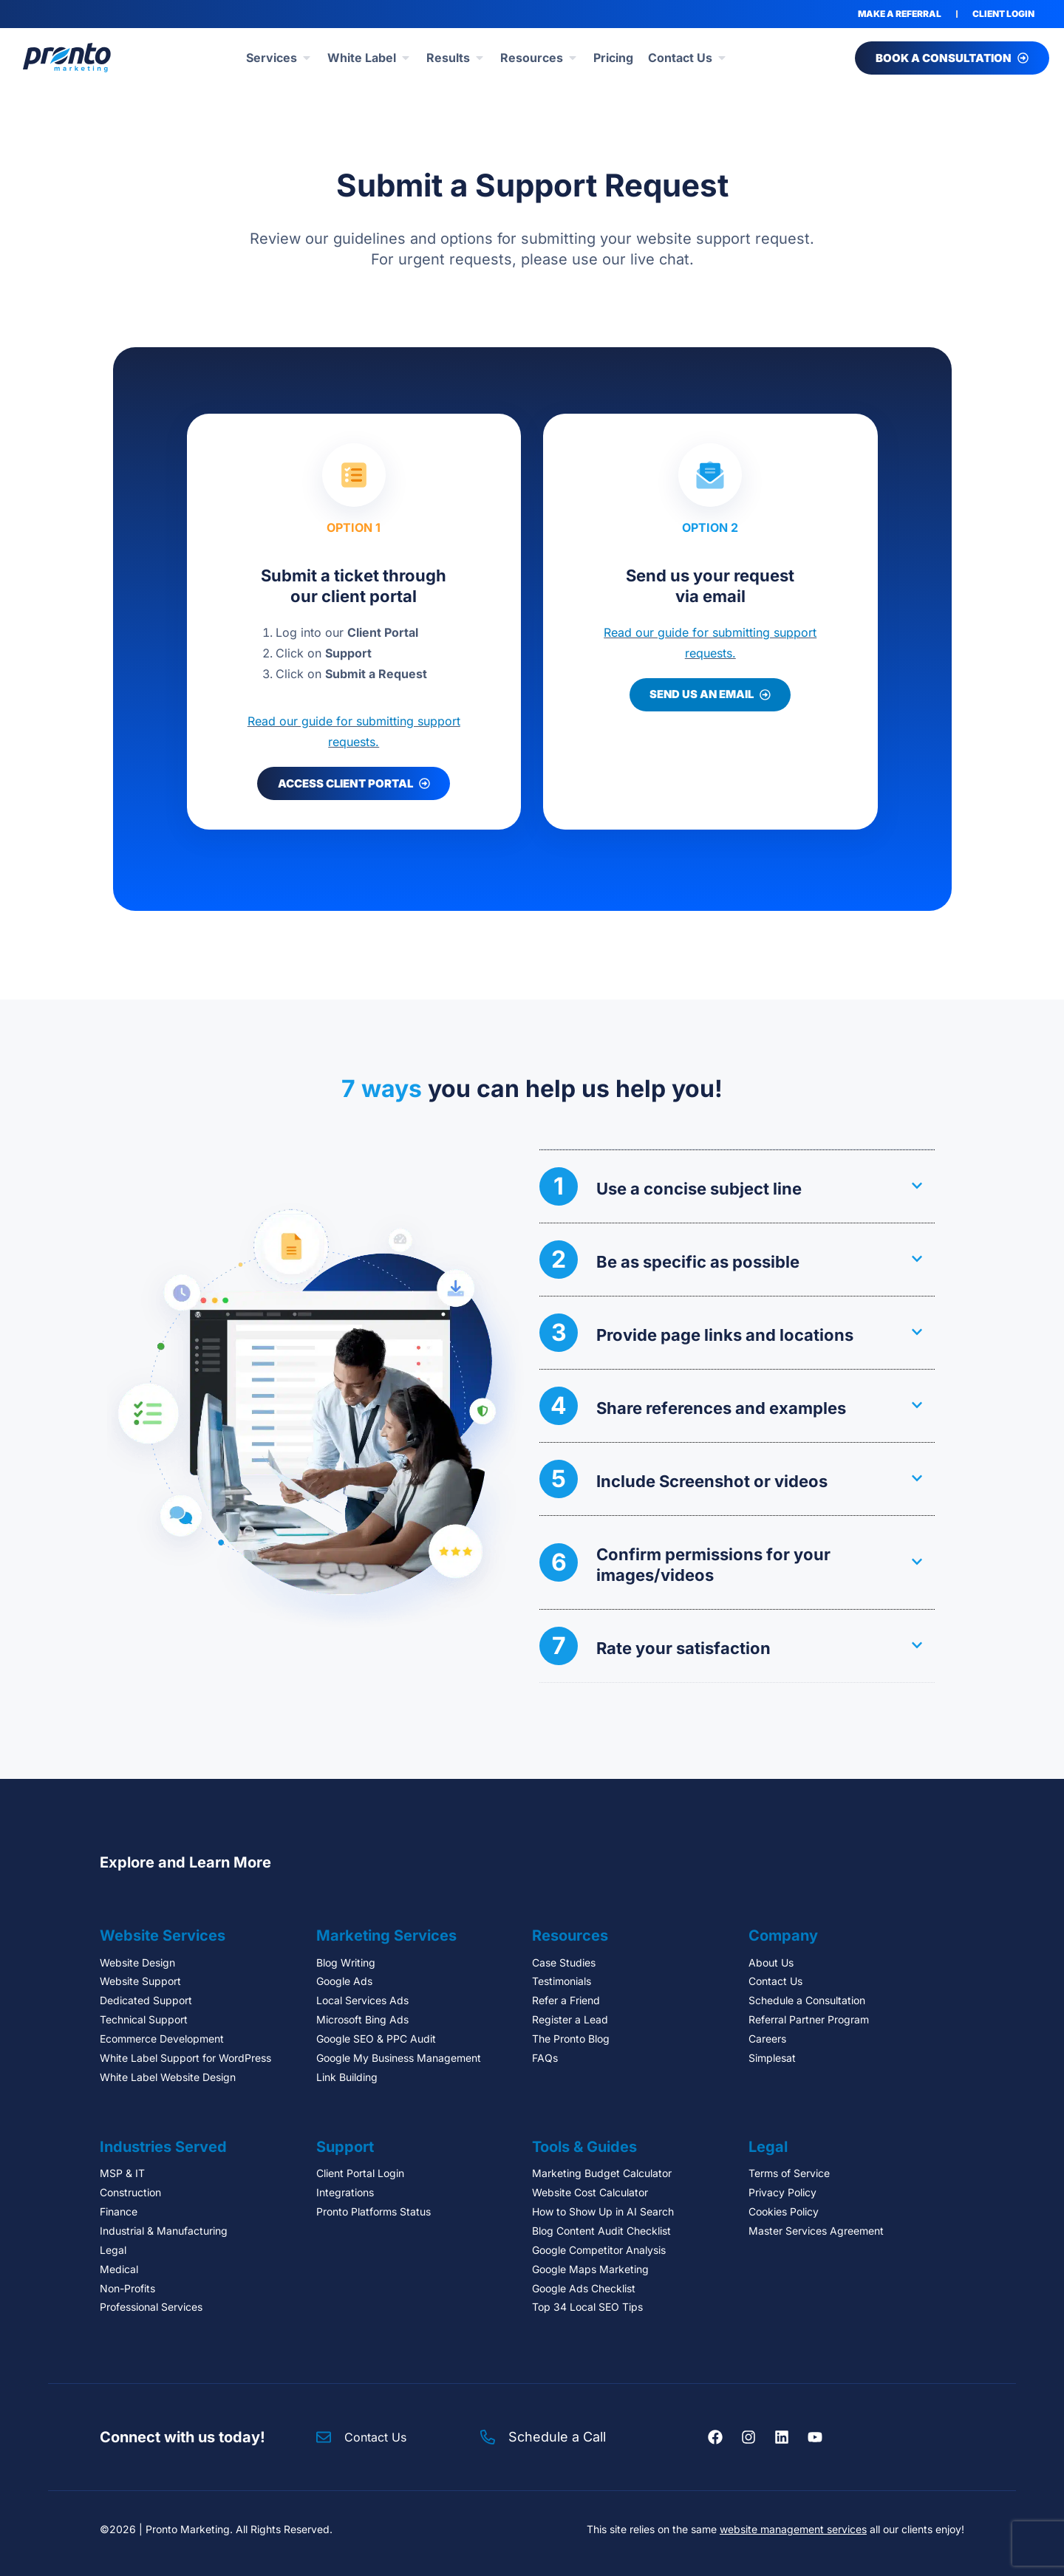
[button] (737, 1186)
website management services (793, 2529)
